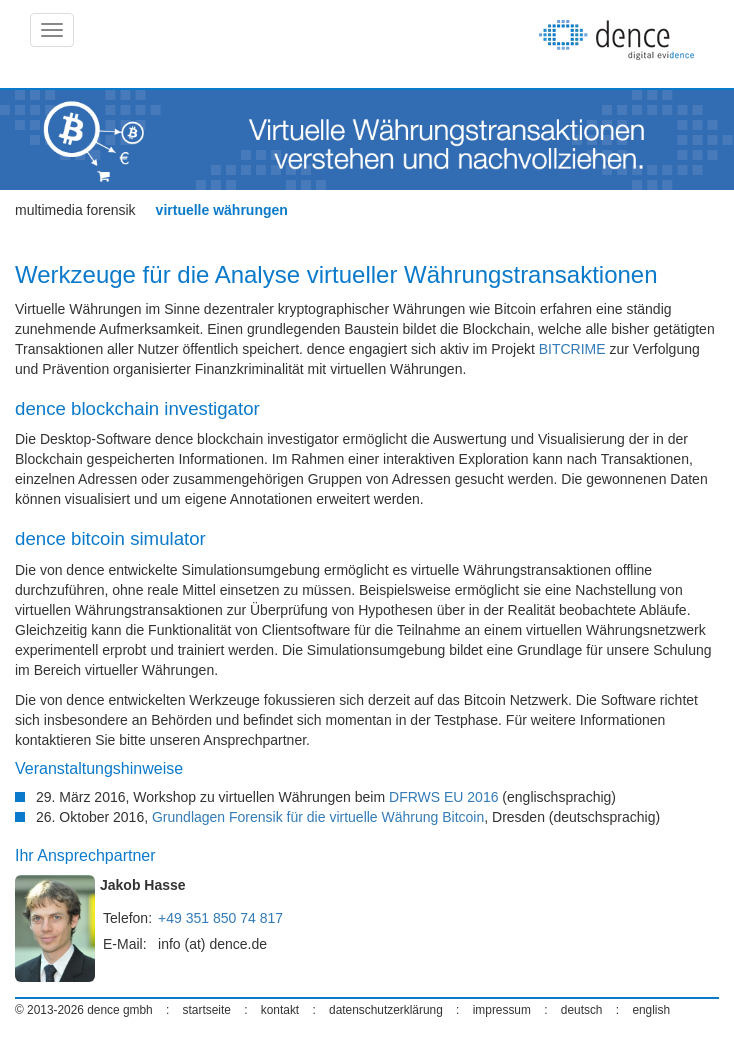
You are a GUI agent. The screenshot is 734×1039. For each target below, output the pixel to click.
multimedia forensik (75, 210)
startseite (207, 1010)
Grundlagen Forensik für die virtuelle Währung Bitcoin (318, 817)
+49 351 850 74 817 (220, 918)
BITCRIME (572, 349)
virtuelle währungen (222, 210)
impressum (502, 1010)
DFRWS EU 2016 (443, 797)
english (651, 1010)
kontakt (280, 1010)
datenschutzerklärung (386, 1010)
